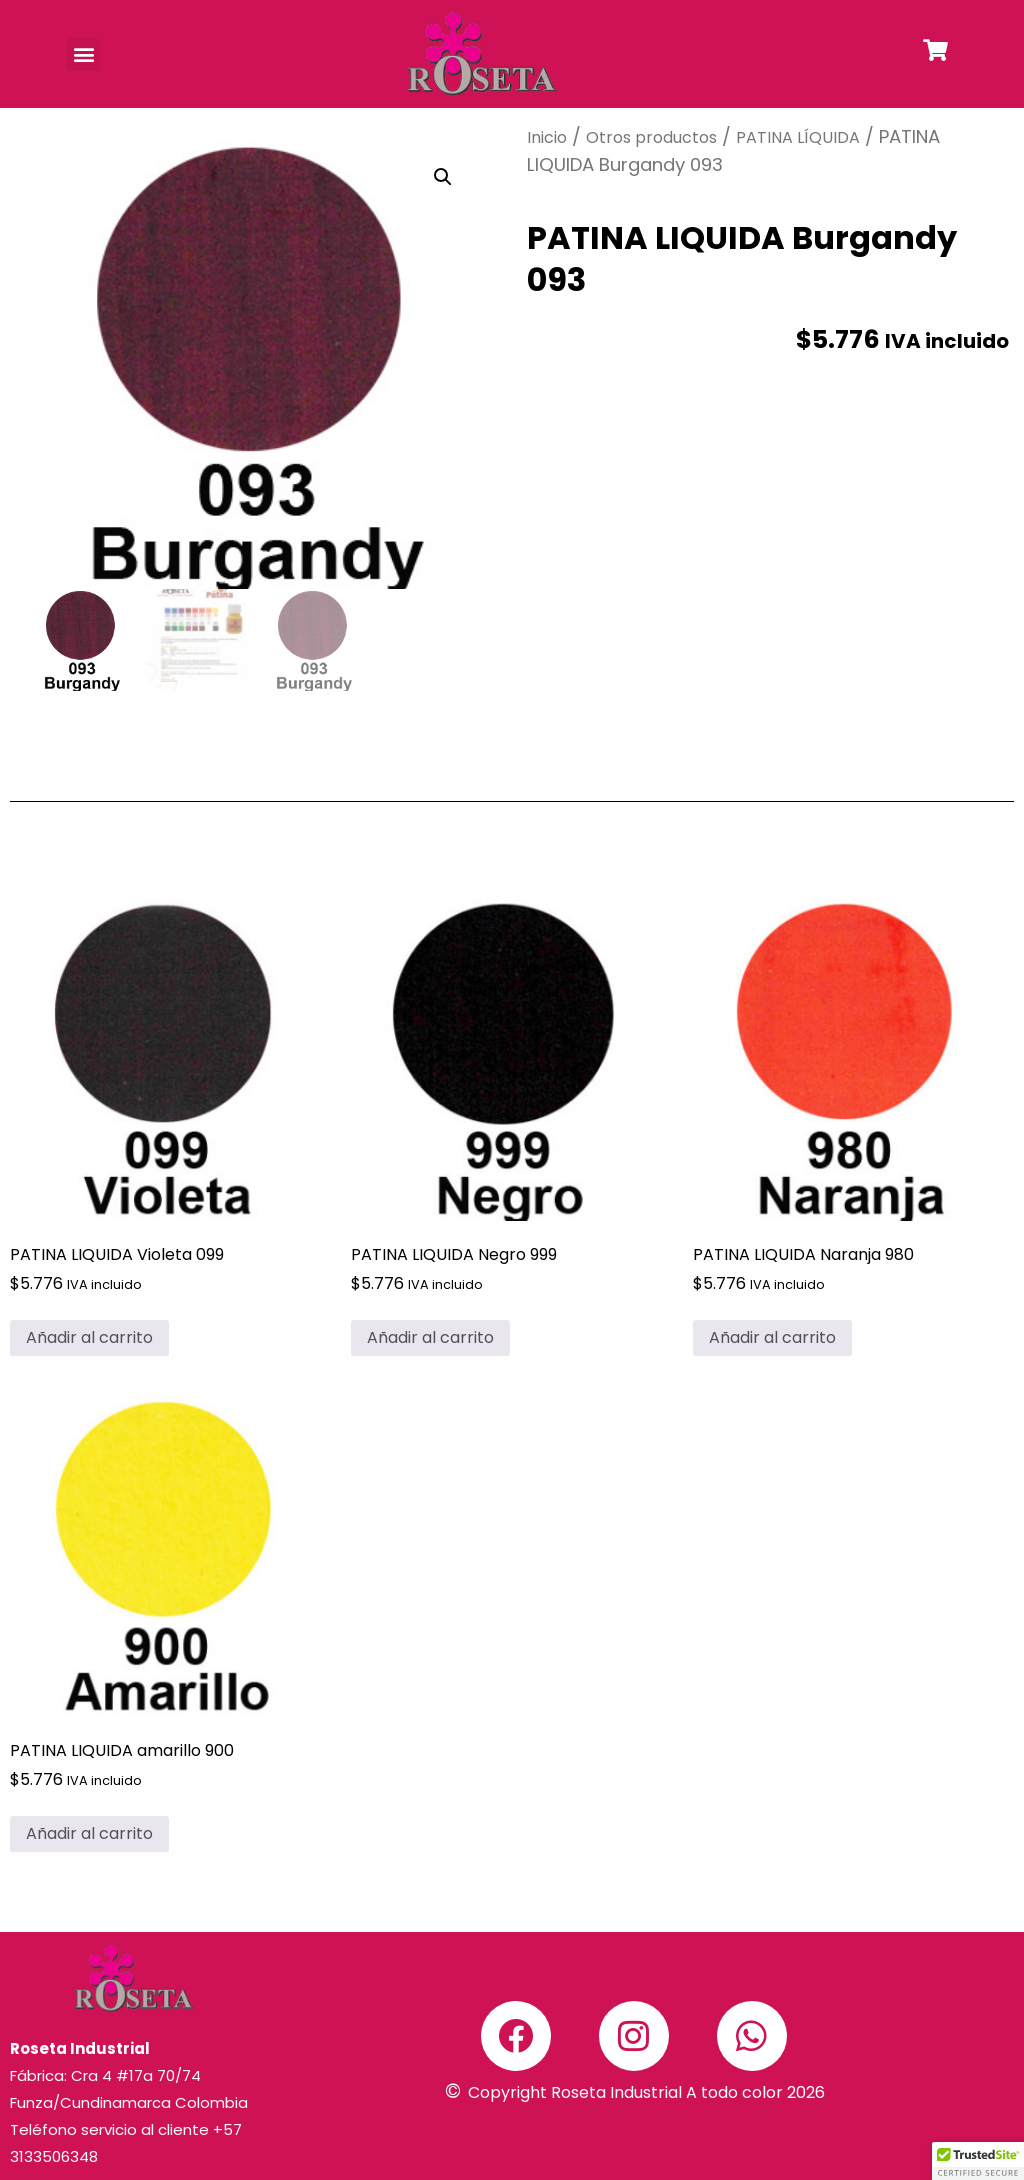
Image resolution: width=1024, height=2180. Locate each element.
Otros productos (651, 137)
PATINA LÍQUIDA (798, 137)
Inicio (547, 137)
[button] (83, 54)
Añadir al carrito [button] (89, 1337)
